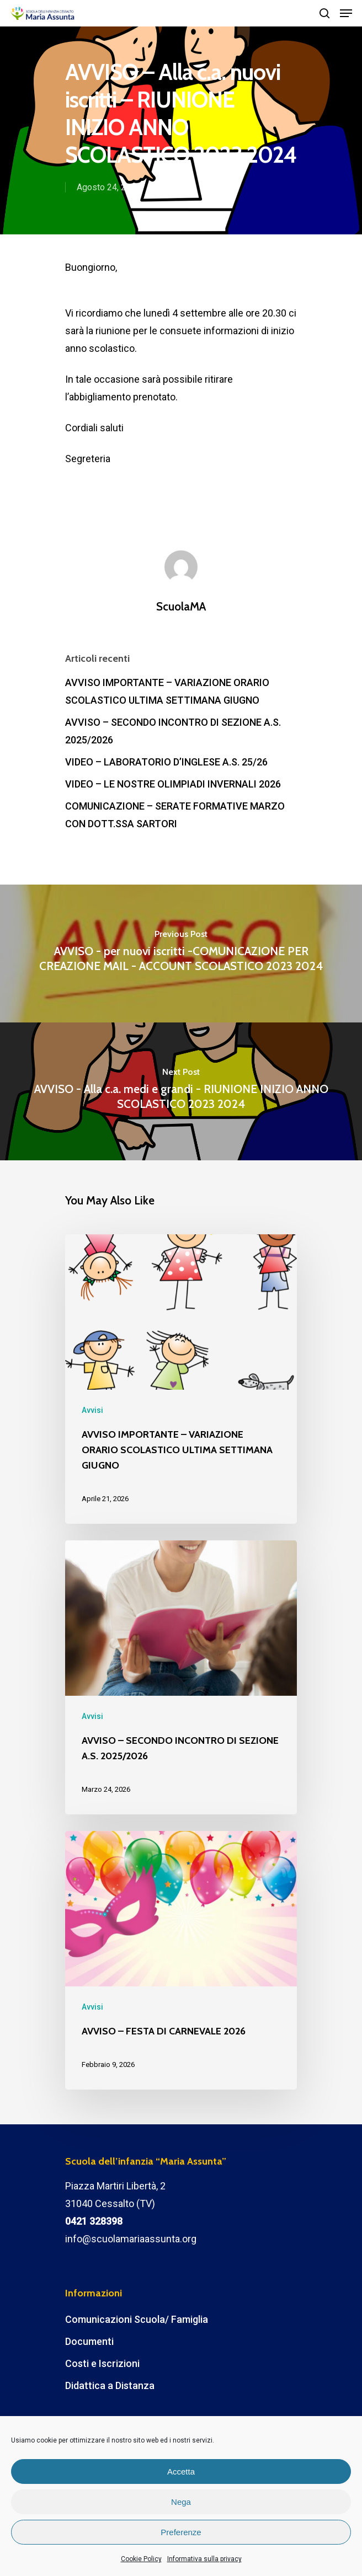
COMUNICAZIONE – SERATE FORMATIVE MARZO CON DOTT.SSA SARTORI (175, 814)
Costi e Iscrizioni (102, 2363)
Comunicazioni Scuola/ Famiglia (136, 2319)
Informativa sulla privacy (204, 2559)
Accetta (181, 2471)
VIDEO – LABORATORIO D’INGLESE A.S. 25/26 (166, 762)
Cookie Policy (141, 2559)
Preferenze (181, 2532)
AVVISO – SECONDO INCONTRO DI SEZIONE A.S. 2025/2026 (173, 731)
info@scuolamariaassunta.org (130, 2239)
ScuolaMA (181, 606)
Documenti (89, 2341)
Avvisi (175, 187)
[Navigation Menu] (346, 13)
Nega (181, 2502)
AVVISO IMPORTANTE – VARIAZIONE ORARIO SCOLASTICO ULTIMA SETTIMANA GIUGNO (167, 691)
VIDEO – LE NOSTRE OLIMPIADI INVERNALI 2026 (173, 784)
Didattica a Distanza (110, 2385)
